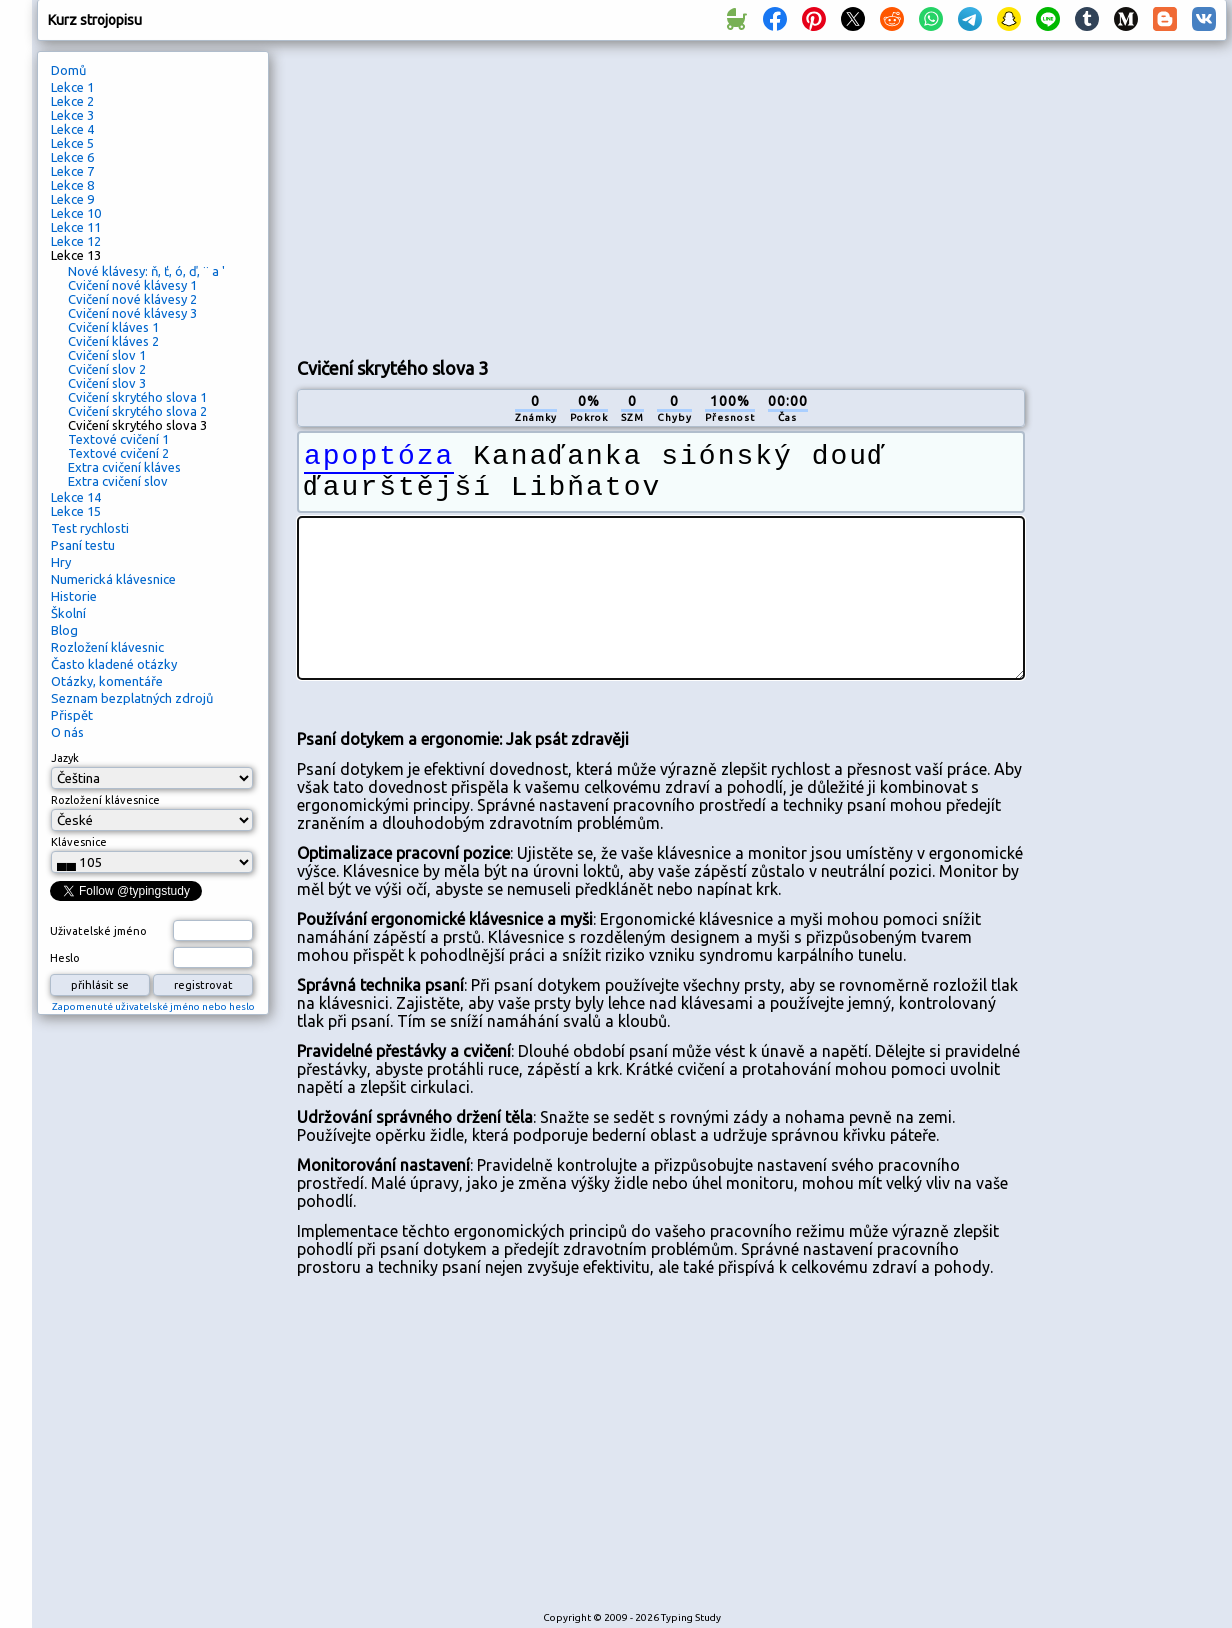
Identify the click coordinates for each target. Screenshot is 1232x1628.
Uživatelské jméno (98, 931)
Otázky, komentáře (107, 681)
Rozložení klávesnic (107, 647)
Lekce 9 (72, 199)
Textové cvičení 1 (118, 439)
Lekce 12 (76, 241)
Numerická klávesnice (113, 579)
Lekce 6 (72, 157)
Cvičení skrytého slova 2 (137, 411)
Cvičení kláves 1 (113, 327)
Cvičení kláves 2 (113, 341)
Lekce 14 (76, 497)
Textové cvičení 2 (118, 453)
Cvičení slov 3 (107, 383)
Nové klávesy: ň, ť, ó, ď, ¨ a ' (146, 271)
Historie (74, 596)
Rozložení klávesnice (105, 800)
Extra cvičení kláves (124, 467)
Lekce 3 (72, 115)
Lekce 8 (72, 185)
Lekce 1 (72, 87)
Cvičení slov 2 (107, 369)
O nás (67, 732)
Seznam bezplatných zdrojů (132, 698)
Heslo (65, 958)
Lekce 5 (72, 143)
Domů (68, 70)
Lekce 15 (76, 511)
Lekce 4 (72, 129)
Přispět (72, 715)
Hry (61, 562)
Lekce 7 (72, 171)
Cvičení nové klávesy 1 (132, 285)
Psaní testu (83, 545)
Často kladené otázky (114, 664)
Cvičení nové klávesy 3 (132, 313)
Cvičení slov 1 (107, 355)
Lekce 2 (72, 101)
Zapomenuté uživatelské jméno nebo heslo (153, 1006)
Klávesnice (79, 842)
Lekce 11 (76, 227)
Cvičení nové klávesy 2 (132, 299)
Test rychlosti (90, 528)
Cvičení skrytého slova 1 (137, 397)
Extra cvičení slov (118, 481)
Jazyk (65, 758)
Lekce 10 (76, 213)
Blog (64, 630)
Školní (68, 613)
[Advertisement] (591, 196)
